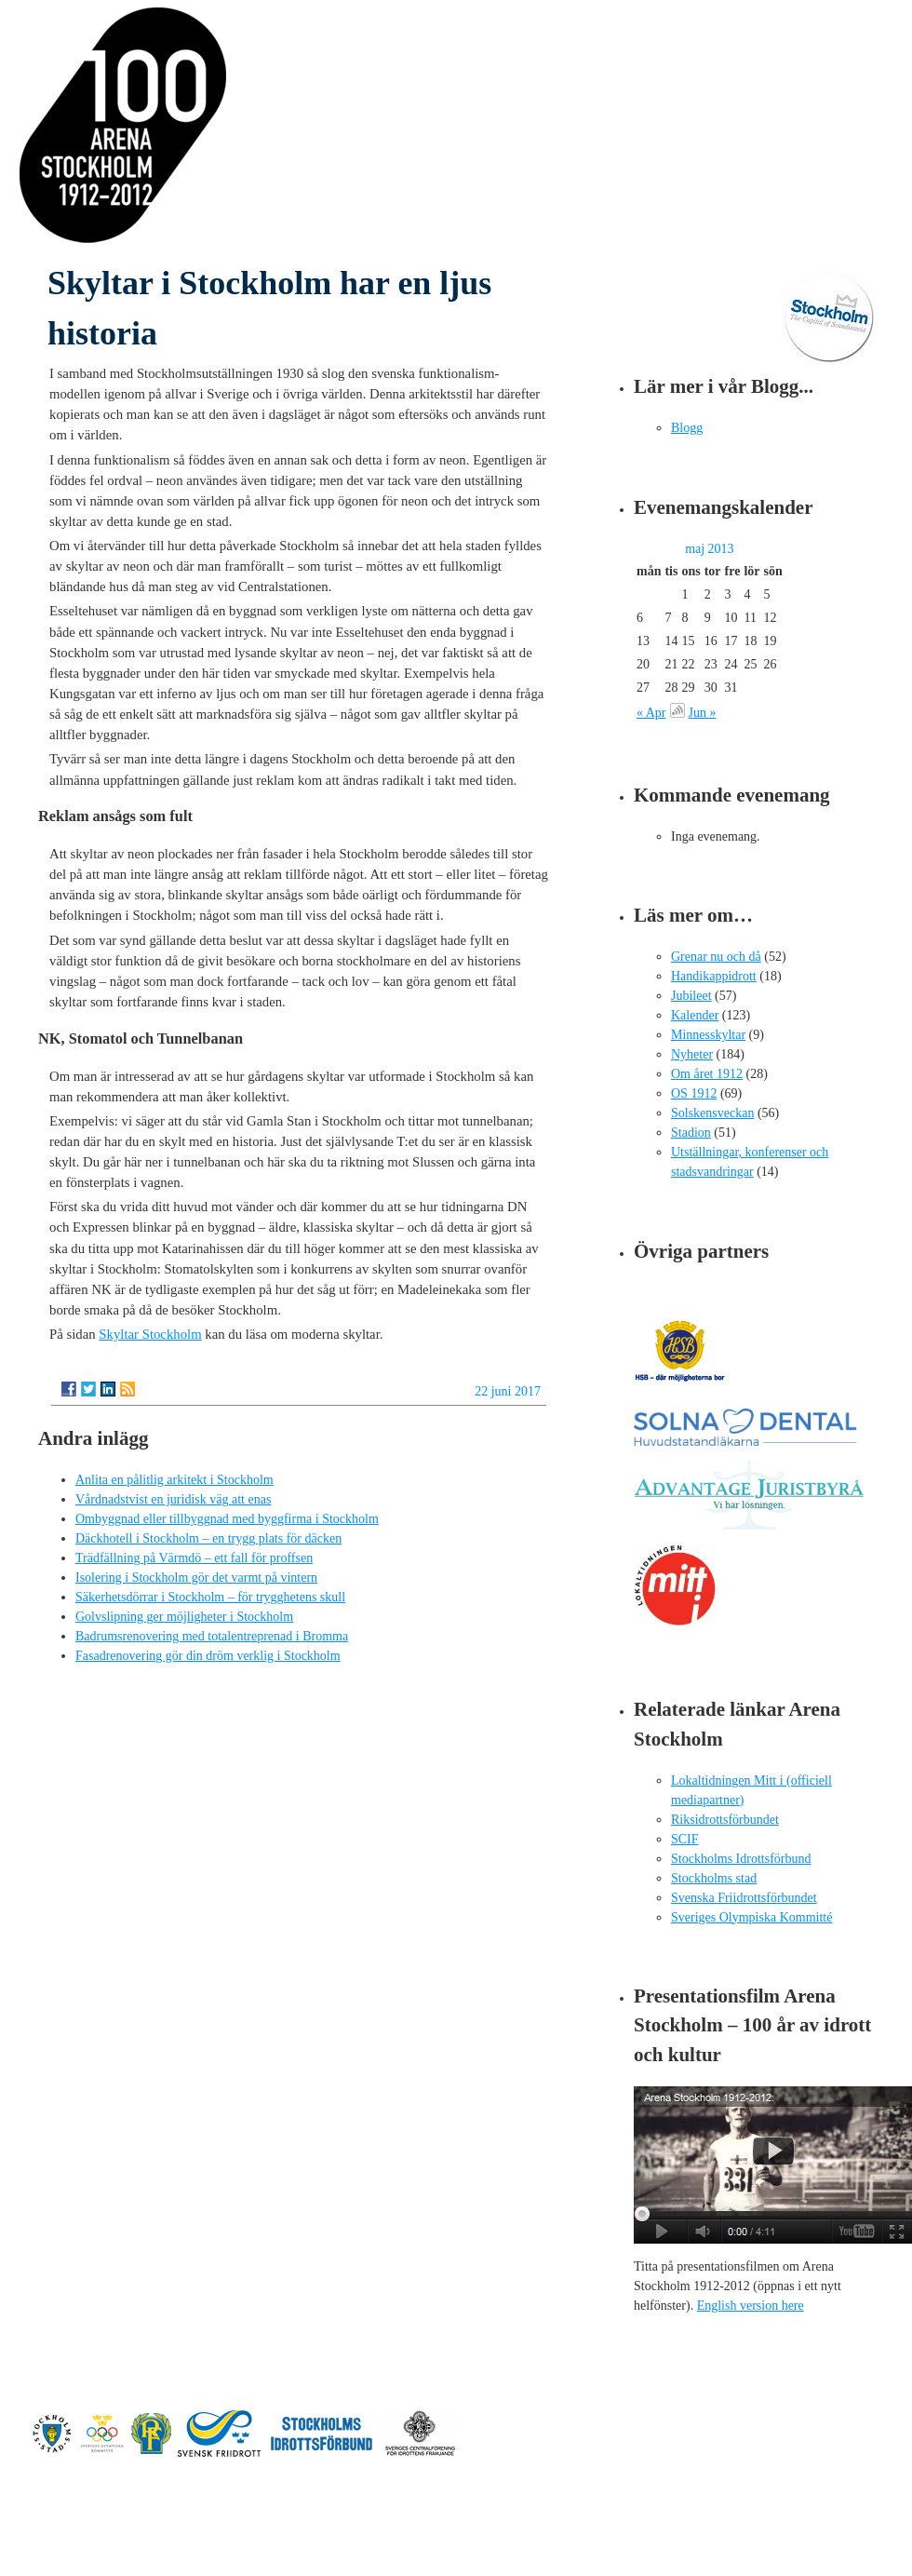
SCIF (685, 1839)
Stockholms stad (714, 1878)
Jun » (703, 713)
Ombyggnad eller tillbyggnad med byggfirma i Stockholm (227, 1519)
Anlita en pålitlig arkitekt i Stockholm (174, 1480)
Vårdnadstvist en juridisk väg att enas (173, 1499)
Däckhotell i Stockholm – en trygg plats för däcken (208, 1538)
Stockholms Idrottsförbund (741, 1859)
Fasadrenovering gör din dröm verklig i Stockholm (208, 1656)
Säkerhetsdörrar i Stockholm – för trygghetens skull (210, 1597)
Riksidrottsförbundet (725, 1820)
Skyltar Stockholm (150, 1334)
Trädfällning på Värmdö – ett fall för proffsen (194, 1558)
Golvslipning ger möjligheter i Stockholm (184, 1617)
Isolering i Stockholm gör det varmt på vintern (196, 1578)
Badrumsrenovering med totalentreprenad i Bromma (211, 1636)
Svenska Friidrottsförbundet (744, 1898)
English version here (750, 2306)
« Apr (651, 713)
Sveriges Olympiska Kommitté (751, 1917)
